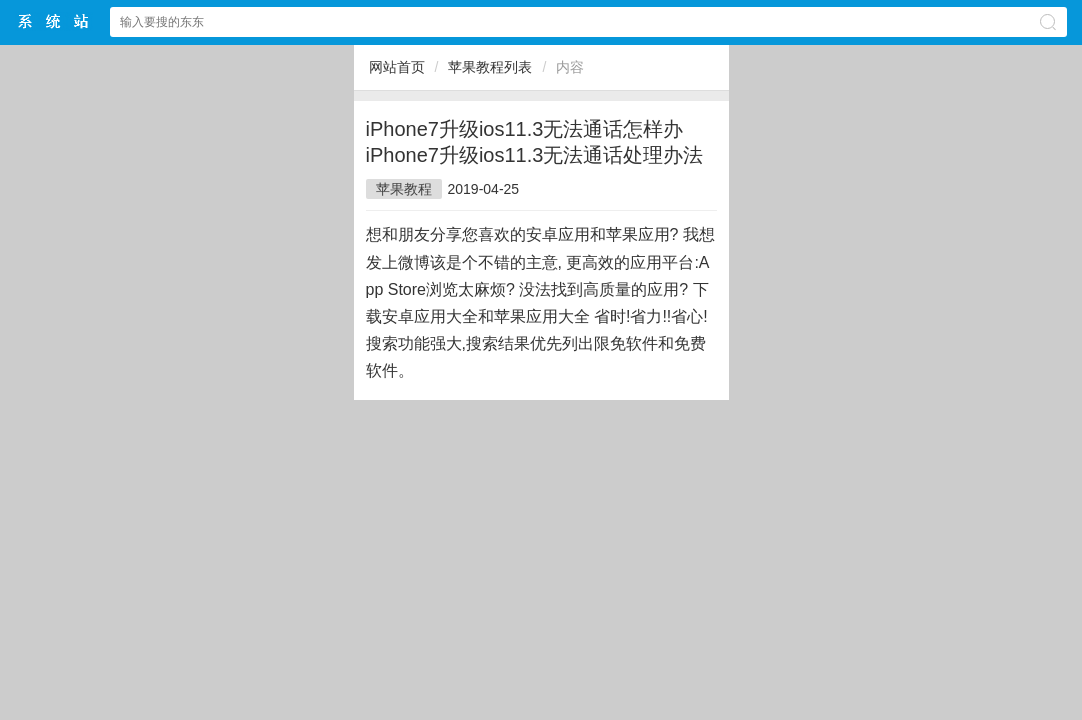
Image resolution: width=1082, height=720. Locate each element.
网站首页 (397, 67)
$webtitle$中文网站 (54, 21)
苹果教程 (404, 189)
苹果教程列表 (490, 67)
